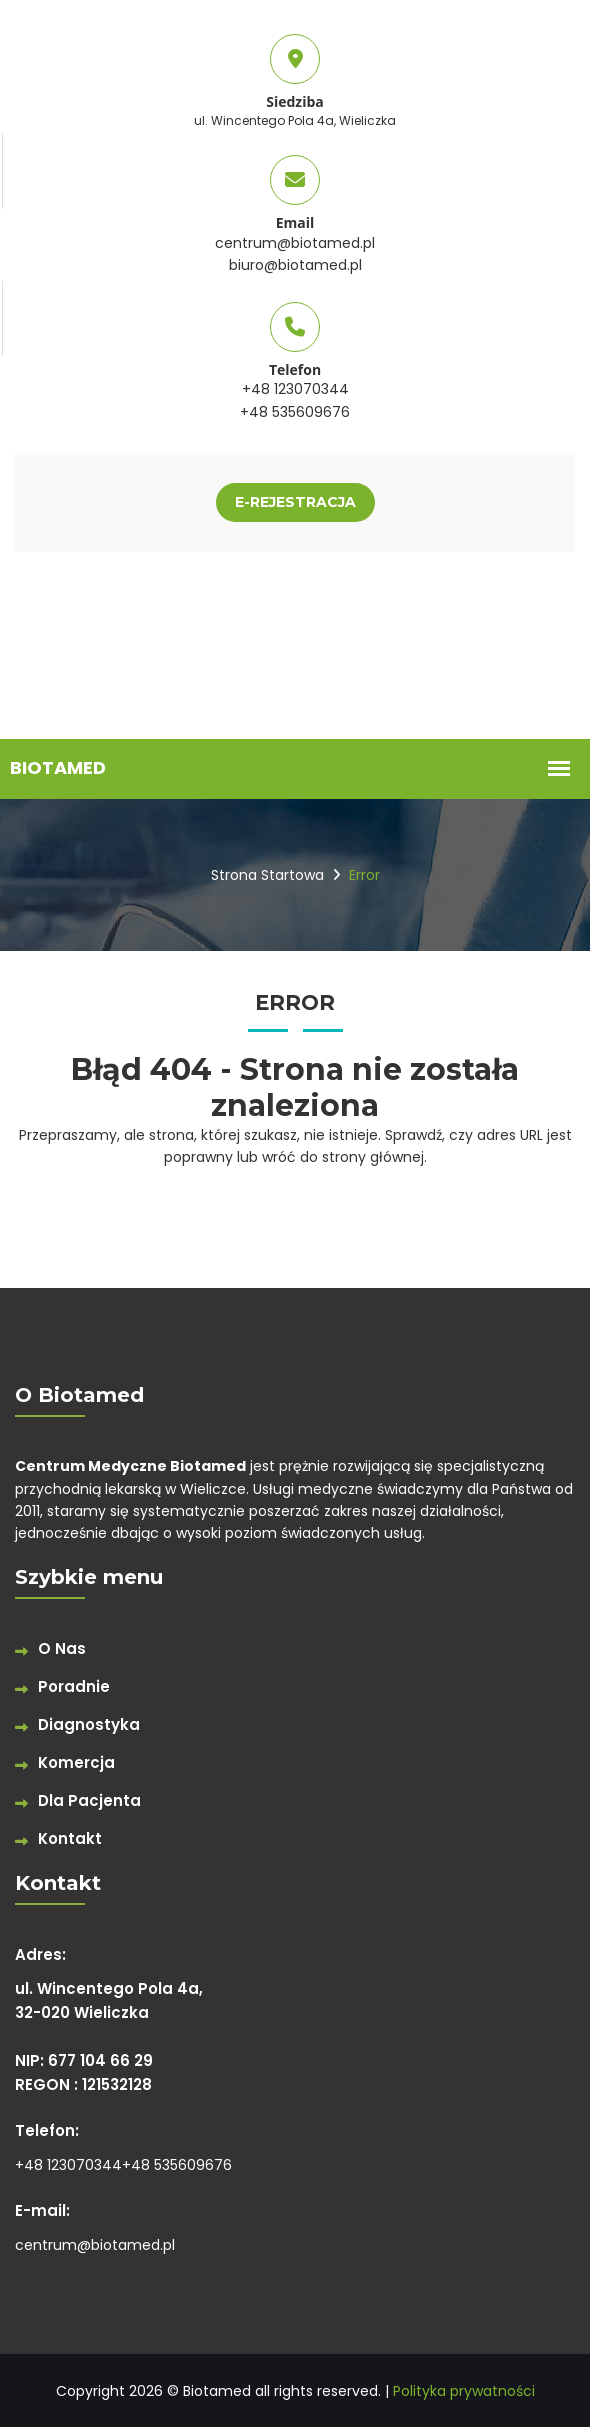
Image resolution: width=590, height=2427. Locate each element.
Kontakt (70, 1838)
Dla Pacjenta (89, 1800)
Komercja (76, 1762)
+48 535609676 (295, 412)
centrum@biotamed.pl (295, 243)
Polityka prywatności (464, 2391)
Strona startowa (267, 875)
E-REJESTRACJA (295, 502)
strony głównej (373, 1157)
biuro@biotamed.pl (295, 265)
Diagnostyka (89, 1724)
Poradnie (74, 1686)
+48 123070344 (295, 389)
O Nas (62, 1648)
